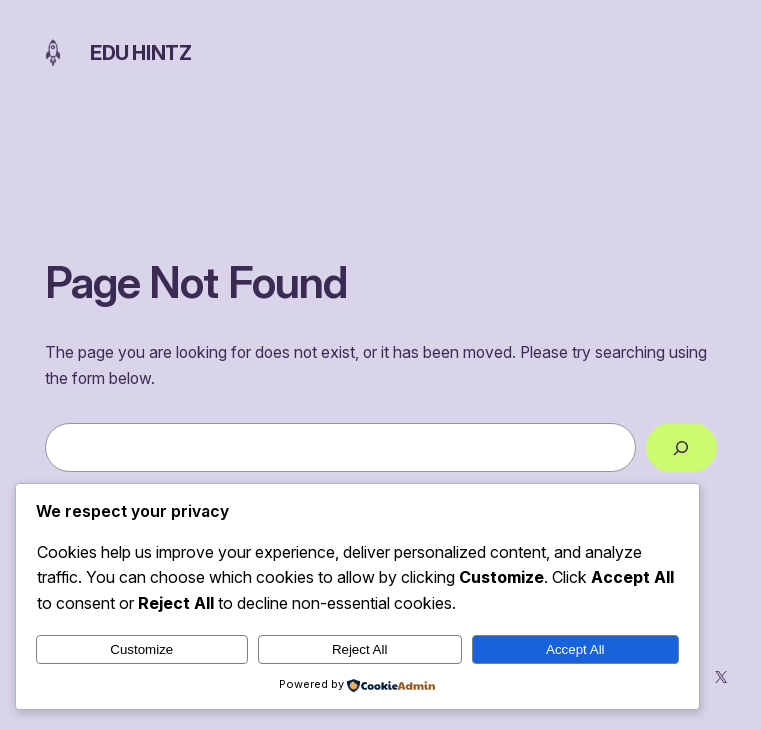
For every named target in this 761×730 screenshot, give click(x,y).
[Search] (681, 447)
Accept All (575, 649)
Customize (141, 649)
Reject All (360, 649)
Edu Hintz (140, 53)
